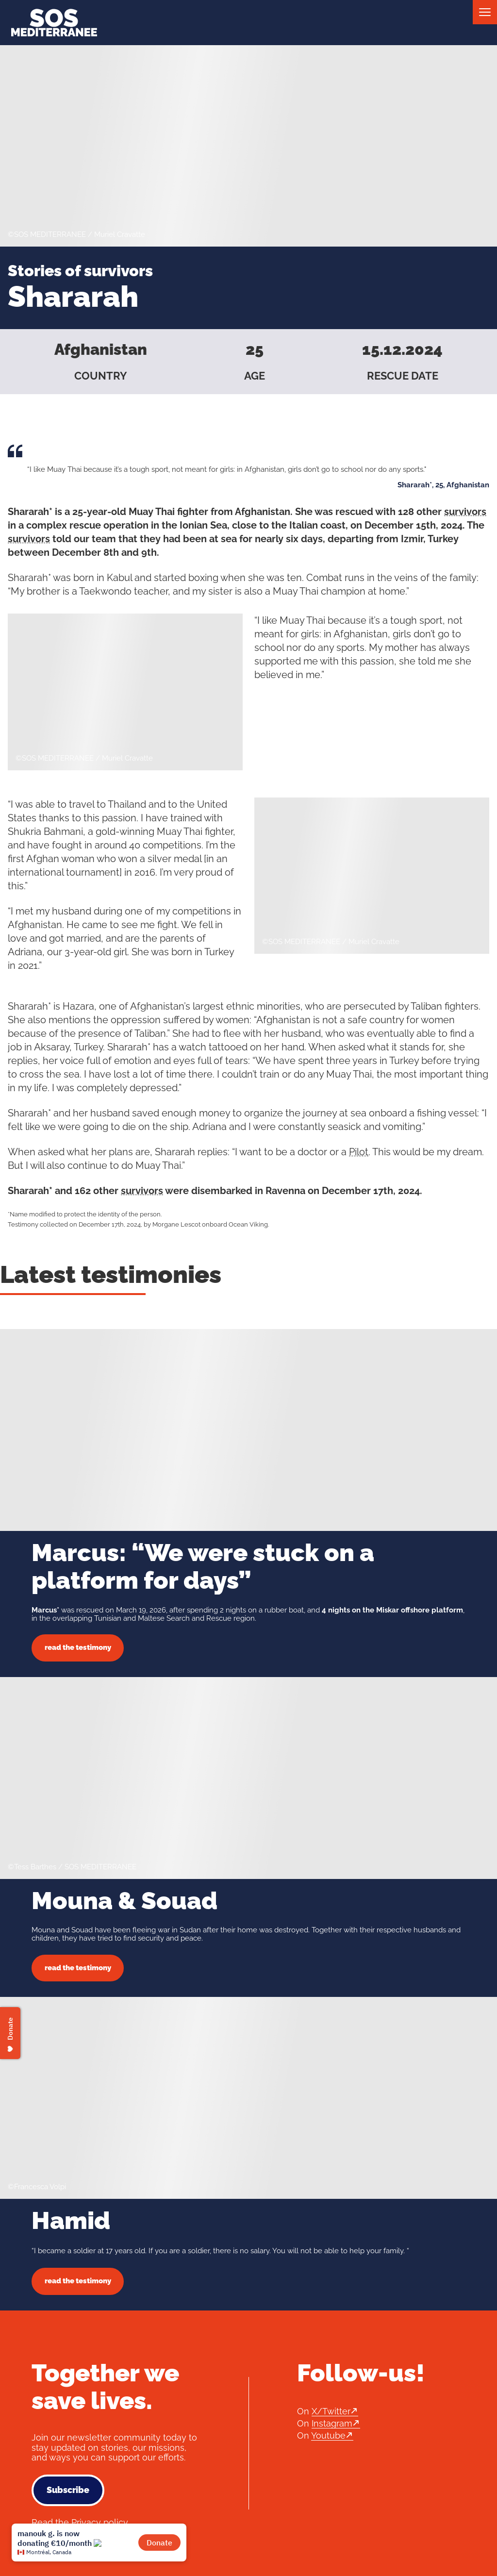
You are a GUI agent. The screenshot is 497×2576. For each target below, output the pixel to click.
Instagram (332, 2423)
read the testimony (78, 1647)
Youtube (328, 2435)
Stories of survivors (80, 271)
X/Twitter (331, 2411)
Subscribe (68, 2490)
